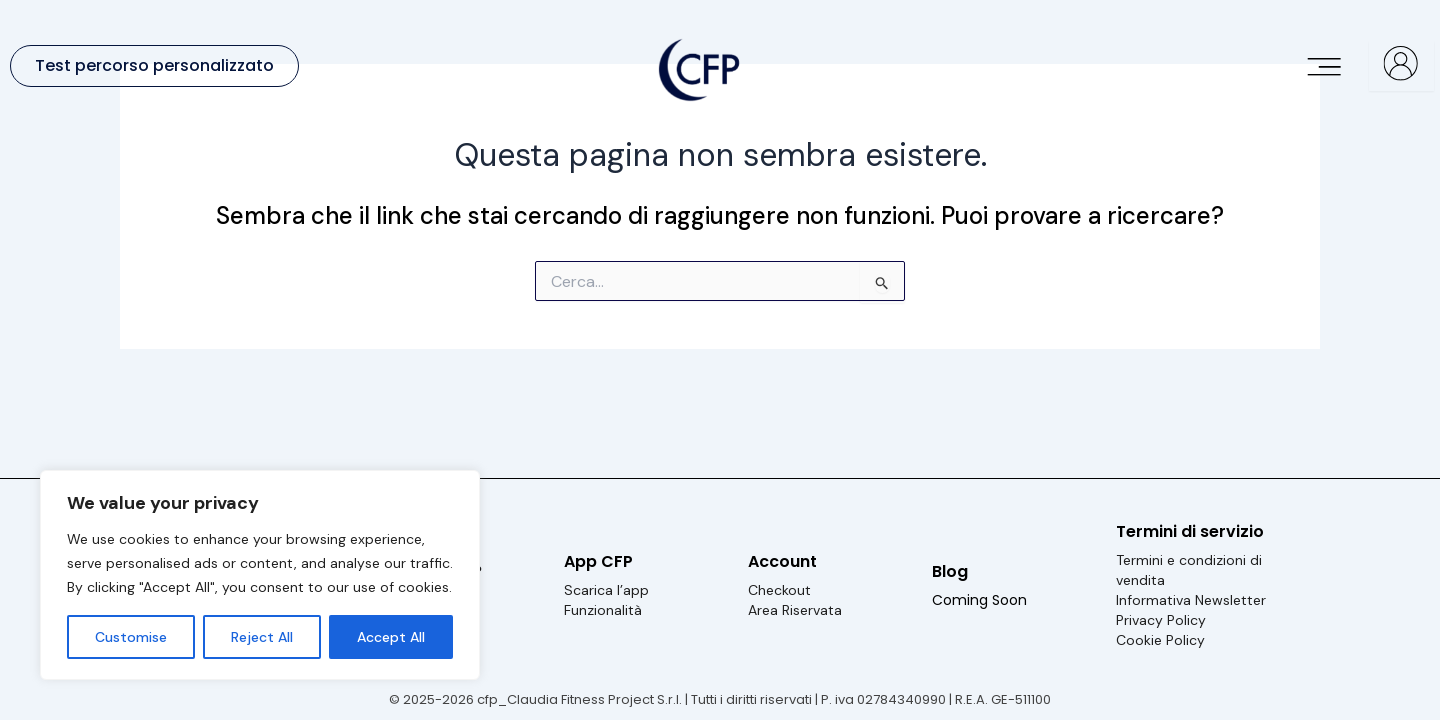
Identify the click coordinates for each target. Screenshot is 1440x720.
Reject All (262, 637)
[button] (1325, 65)
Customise (131, 637)
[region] (260, 575)
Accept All (391, 637)
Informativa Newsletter (1191, 600)
